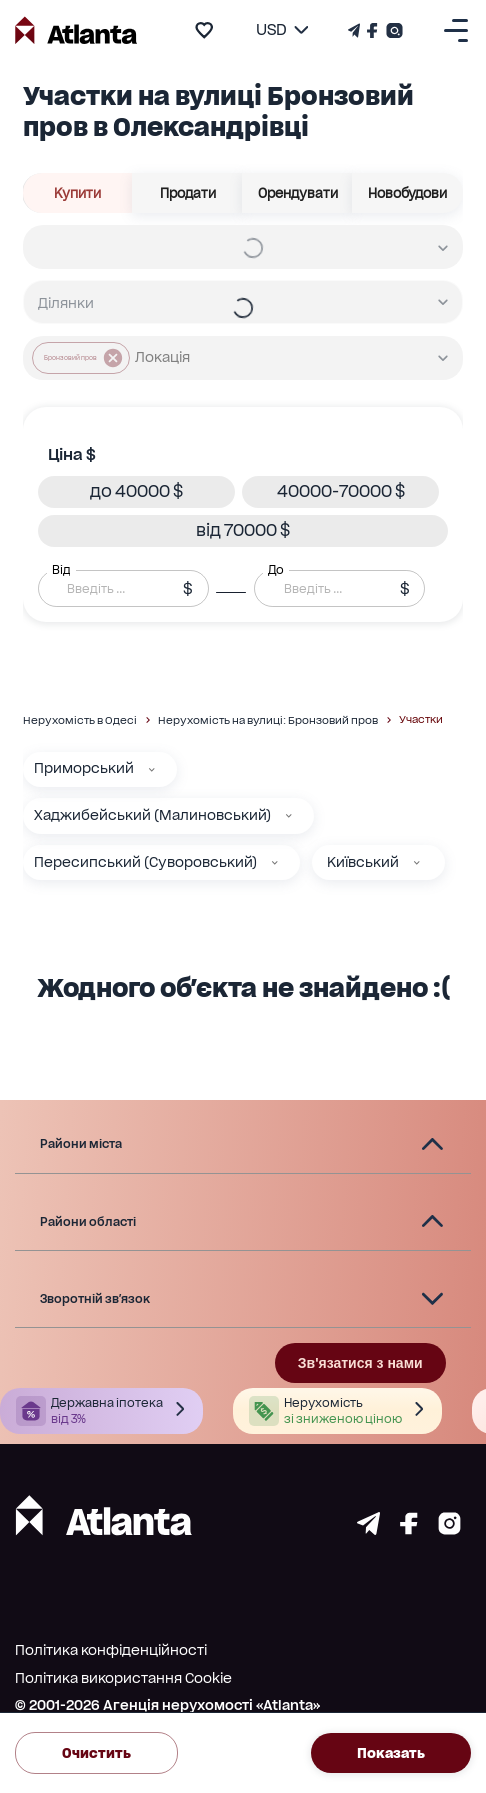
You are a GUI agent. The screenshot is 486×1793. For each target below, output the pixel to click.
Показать (391, 1753)
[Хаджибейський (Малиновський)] (289, 816)
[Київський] (417, 863)
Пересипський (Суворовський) (145, 862)
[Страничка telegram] (368, 1529)
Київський (363, 862)
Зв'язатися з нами (360, 1363)
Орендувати (297, 193)
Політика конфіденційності (111, 1650)
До (276, 569)
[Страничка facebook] (409, 1529)
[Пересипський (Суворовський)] (275, 863)
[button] (136, 492)
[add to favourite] (204, 30)
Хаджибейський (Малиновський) (152, 815)
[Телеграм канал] (356, 30)
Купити (78, 193)
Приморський (84, 768)
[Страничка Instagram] (392, 30)
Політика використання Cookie (123, 1678)
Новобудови (407, 193)
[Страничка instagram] (449, 1529)
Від (61, 569)
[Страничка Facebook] (372, 30)
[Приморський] (152, 770)
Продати (187, 193)
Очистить (96, 1753)
